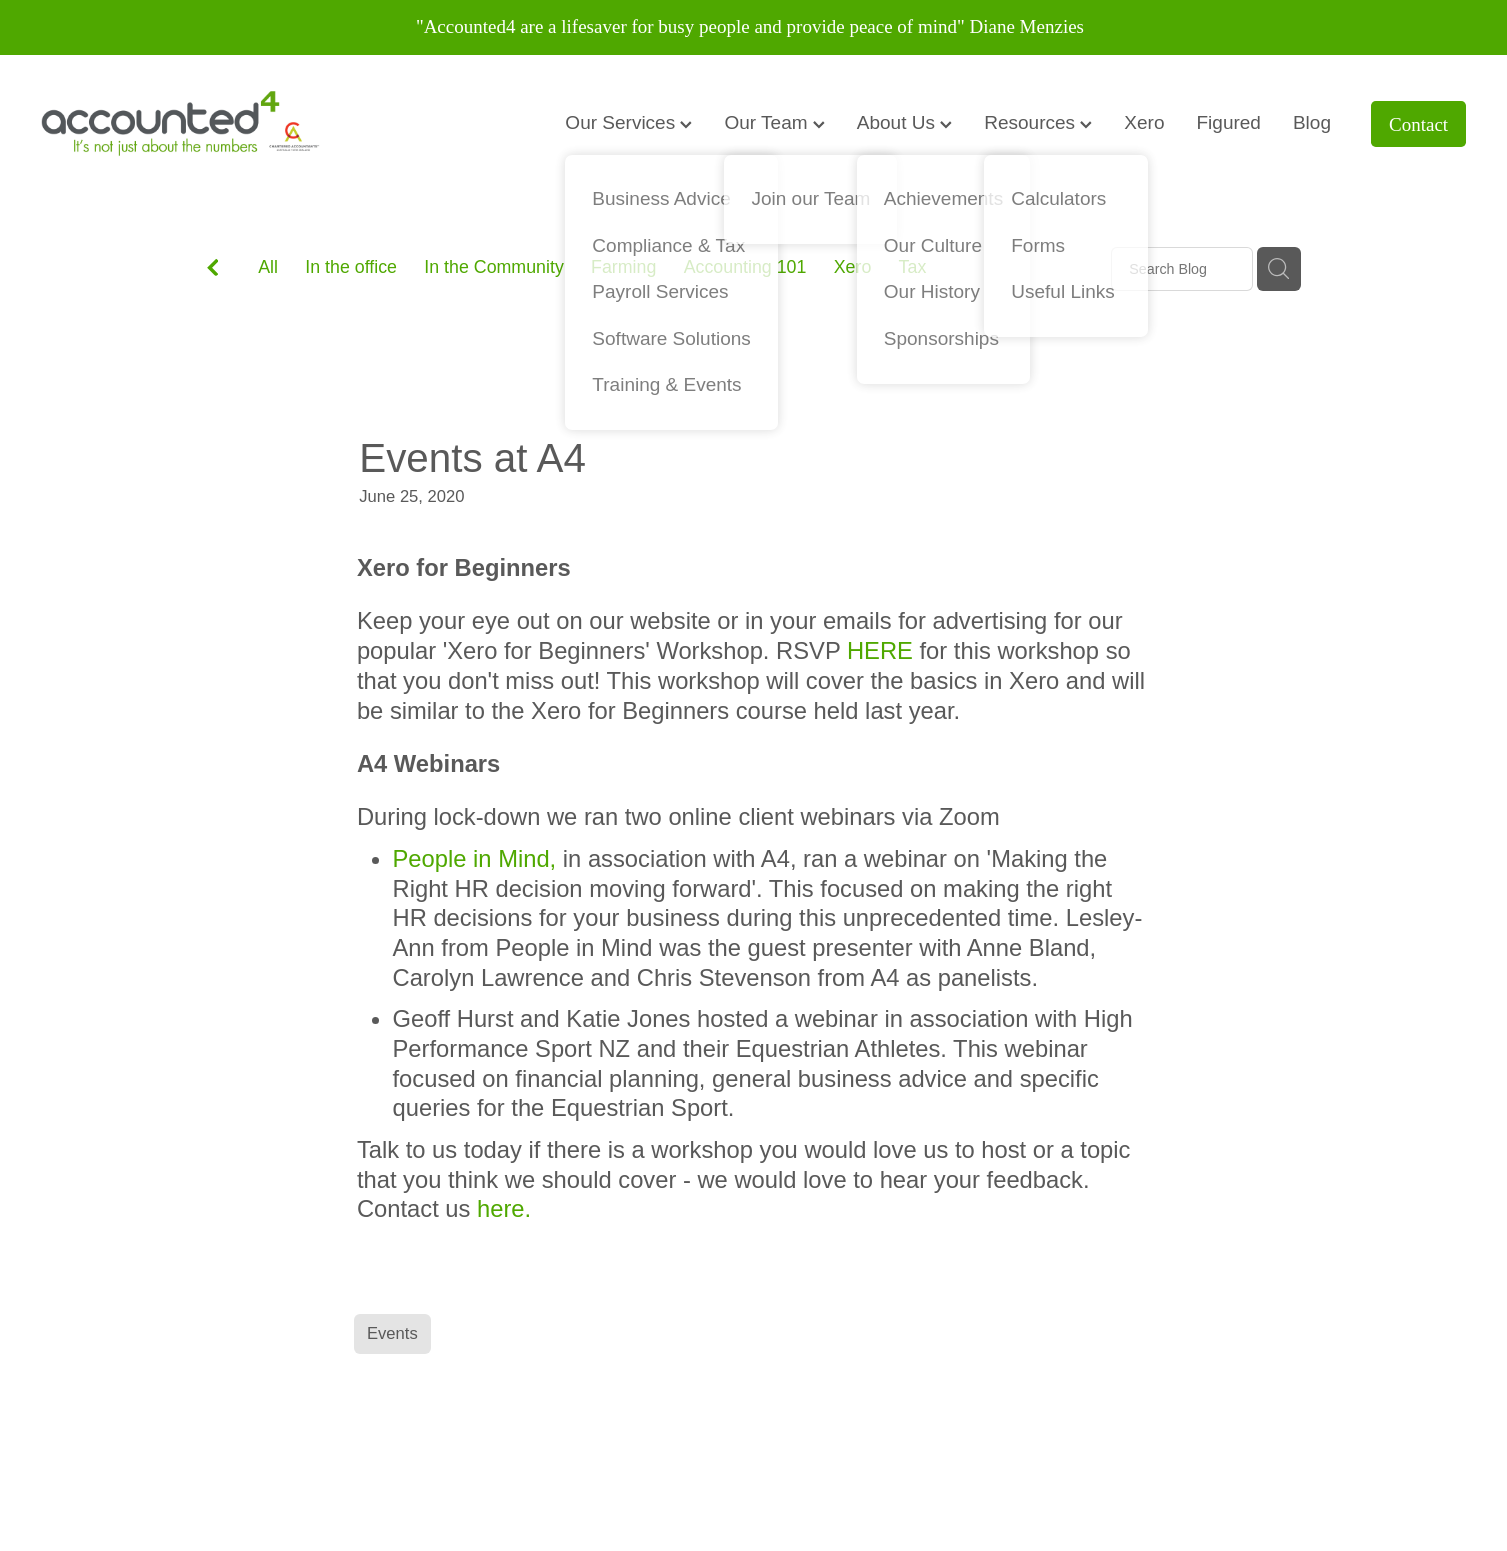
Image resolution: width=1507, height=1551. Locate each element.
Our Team (774, 122)
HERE (880, 650)
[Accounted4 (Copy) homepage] (183, 124)
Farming (623, 267)
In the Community (493, 267)
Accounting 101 (745, 267)
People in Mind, (475, 858)
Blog (1312, 122)
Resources (1038, 122)
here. (504, 1208)
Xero (1144, 122)
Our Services (628, 122)
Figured (1229, 122)
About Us (904, 122)
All (268, 267)
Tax (913, 267)
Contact (1418, 124)
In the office (351, 267)
